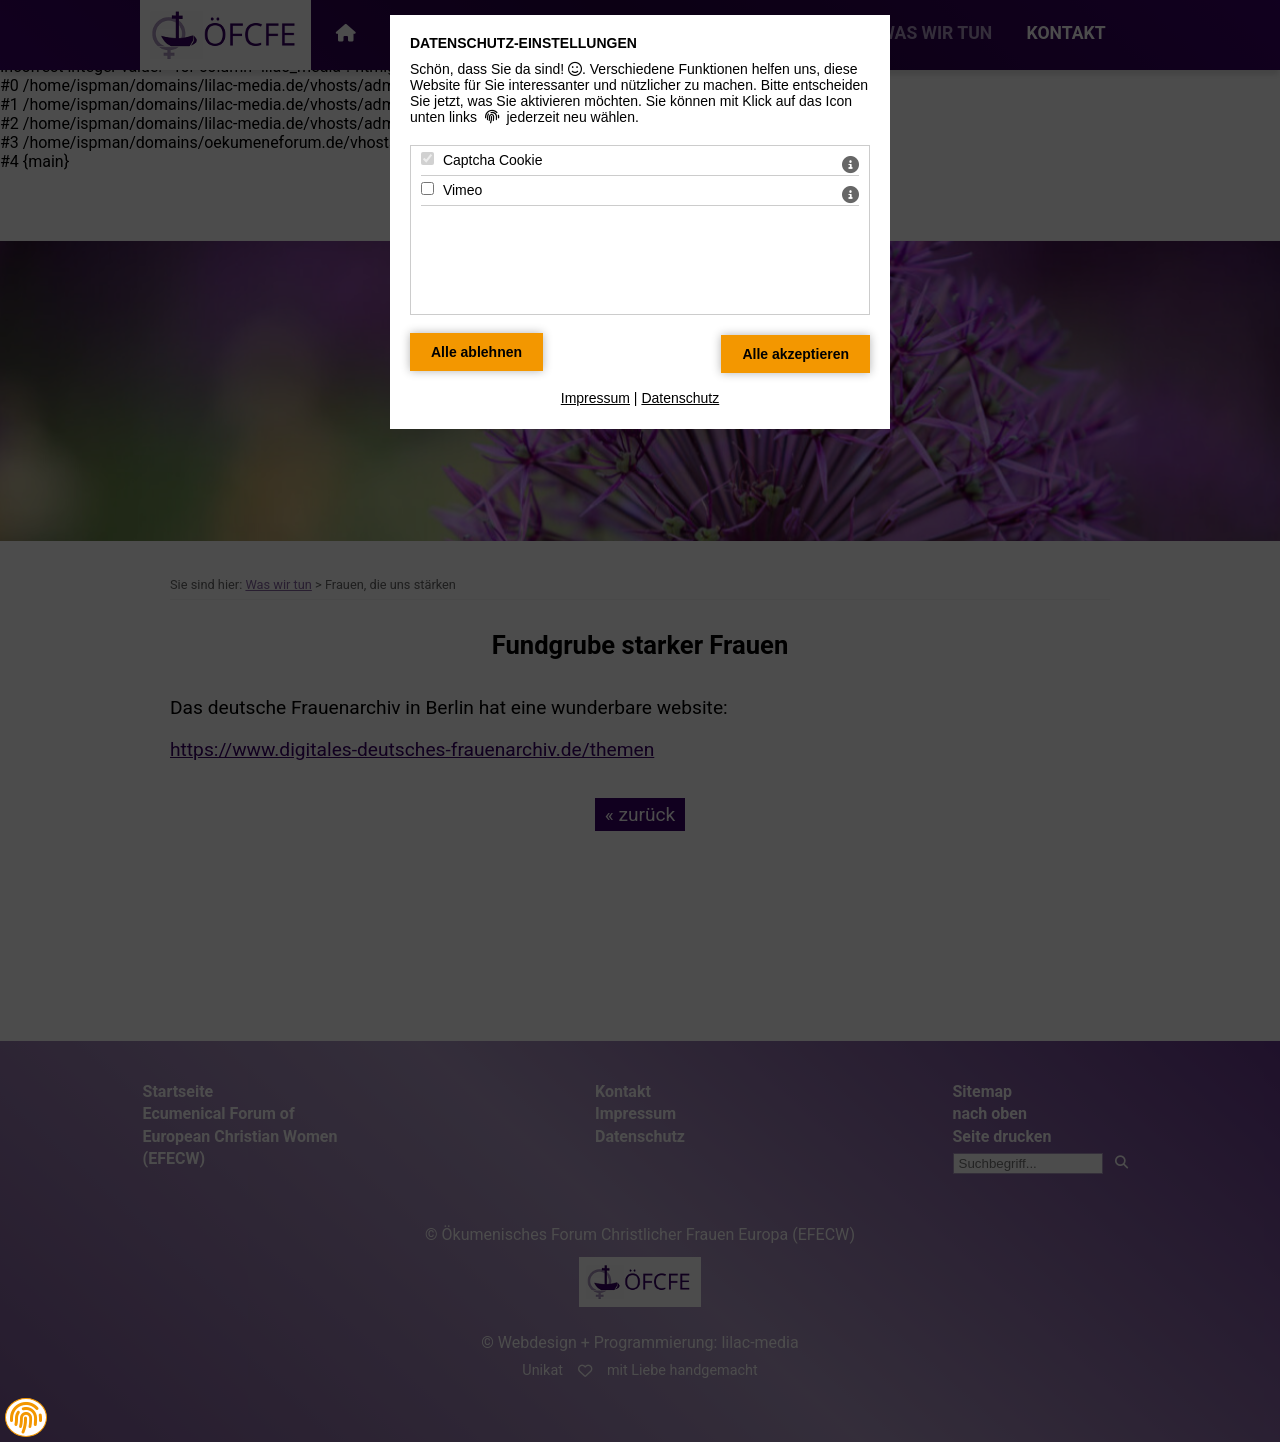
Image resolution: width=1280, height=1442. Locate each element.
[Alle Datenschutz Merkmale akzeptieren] (795, 354)
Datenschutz (680, 398)
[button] (26, 1418)
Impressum (595, 398)
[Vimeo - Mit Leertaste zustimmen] (427, 188)
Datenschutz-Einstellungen (523, 43)
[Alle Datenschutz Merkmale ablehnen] (476, 352)
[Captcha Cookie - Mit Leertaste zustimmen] (427, 158)
